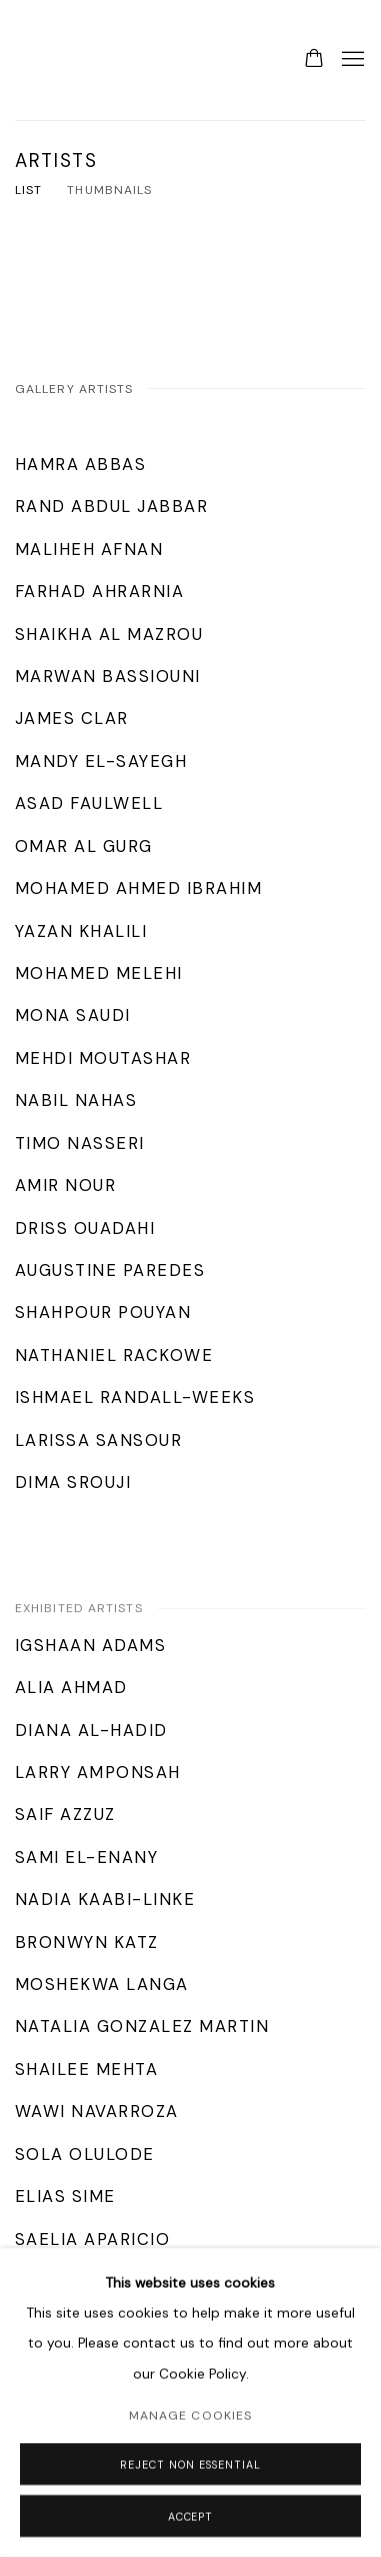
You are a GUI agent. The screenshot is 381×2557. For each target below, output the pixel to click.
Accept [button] (191, 2517)
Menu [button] (351, 60)
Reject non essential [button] (190, 2465)
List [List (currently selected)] (28, 190)
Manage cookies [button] (190, 2416)
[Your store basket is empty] (314, 60)
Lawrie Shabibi (55, 60)
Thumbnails (109, 190)
